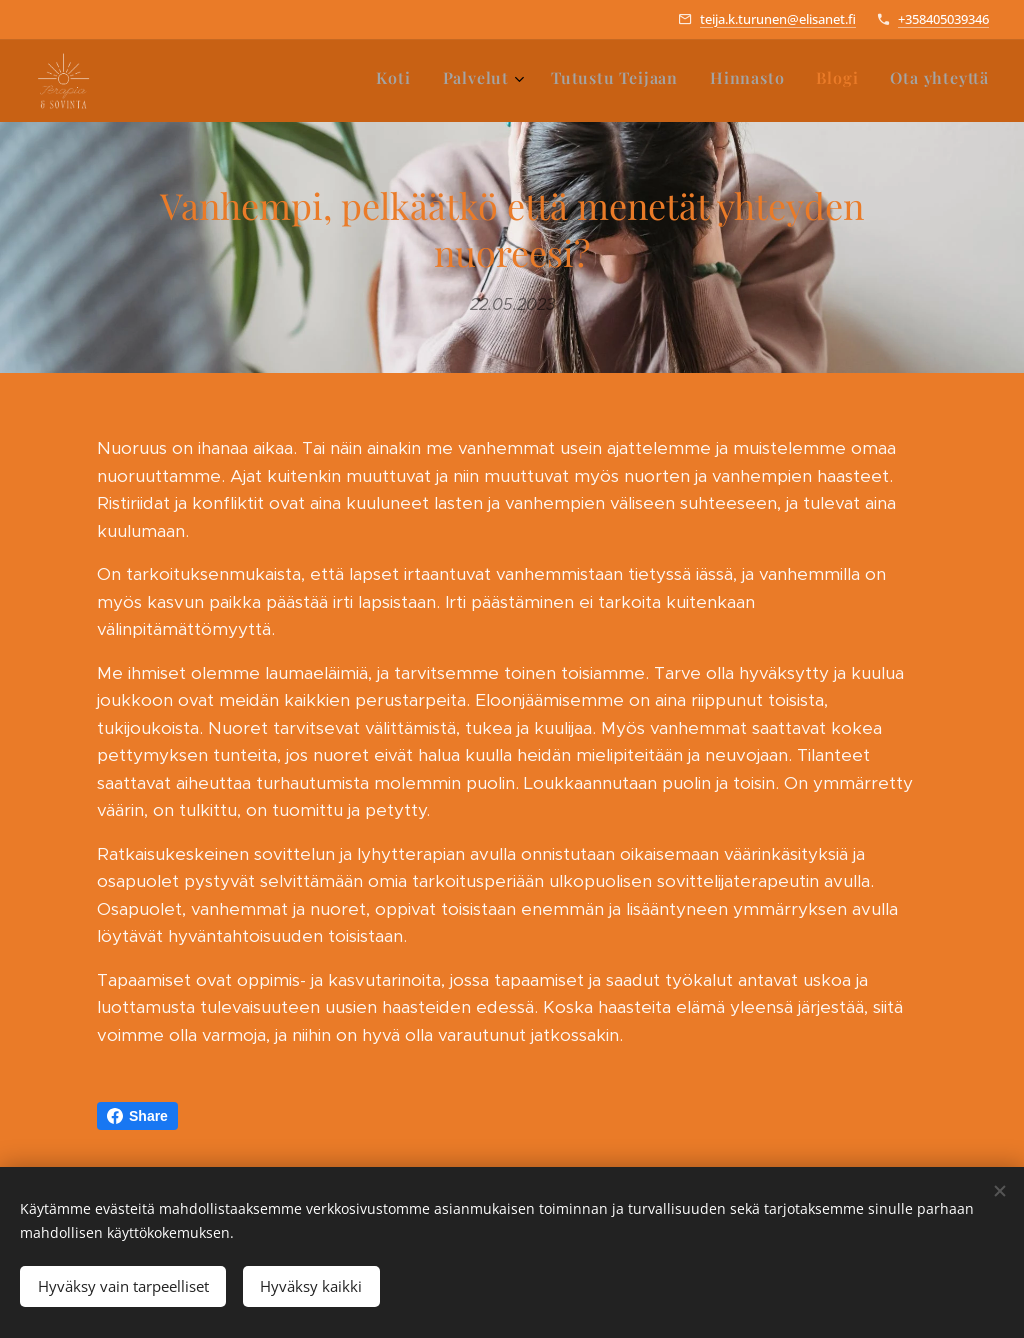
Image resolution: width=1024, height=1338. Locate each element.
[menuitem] (824, 81)
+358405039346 (943, 19)
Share (137, 1116)
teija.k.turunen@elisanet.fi (778, 19)
